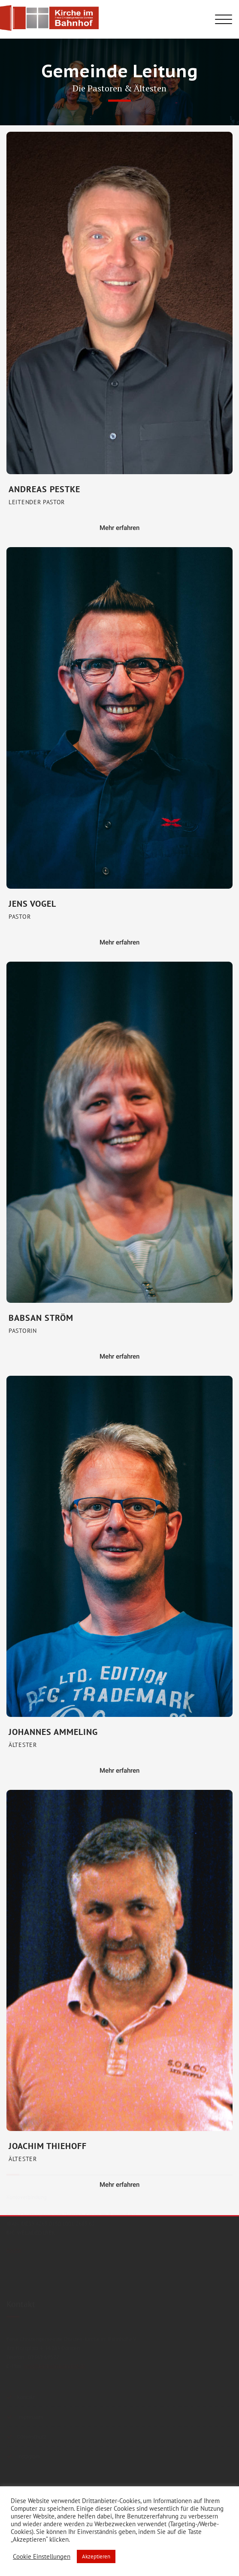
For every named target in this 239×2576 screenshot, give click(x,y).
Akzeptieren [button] (96, 2556)
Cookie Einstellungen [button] (41, 2557)
